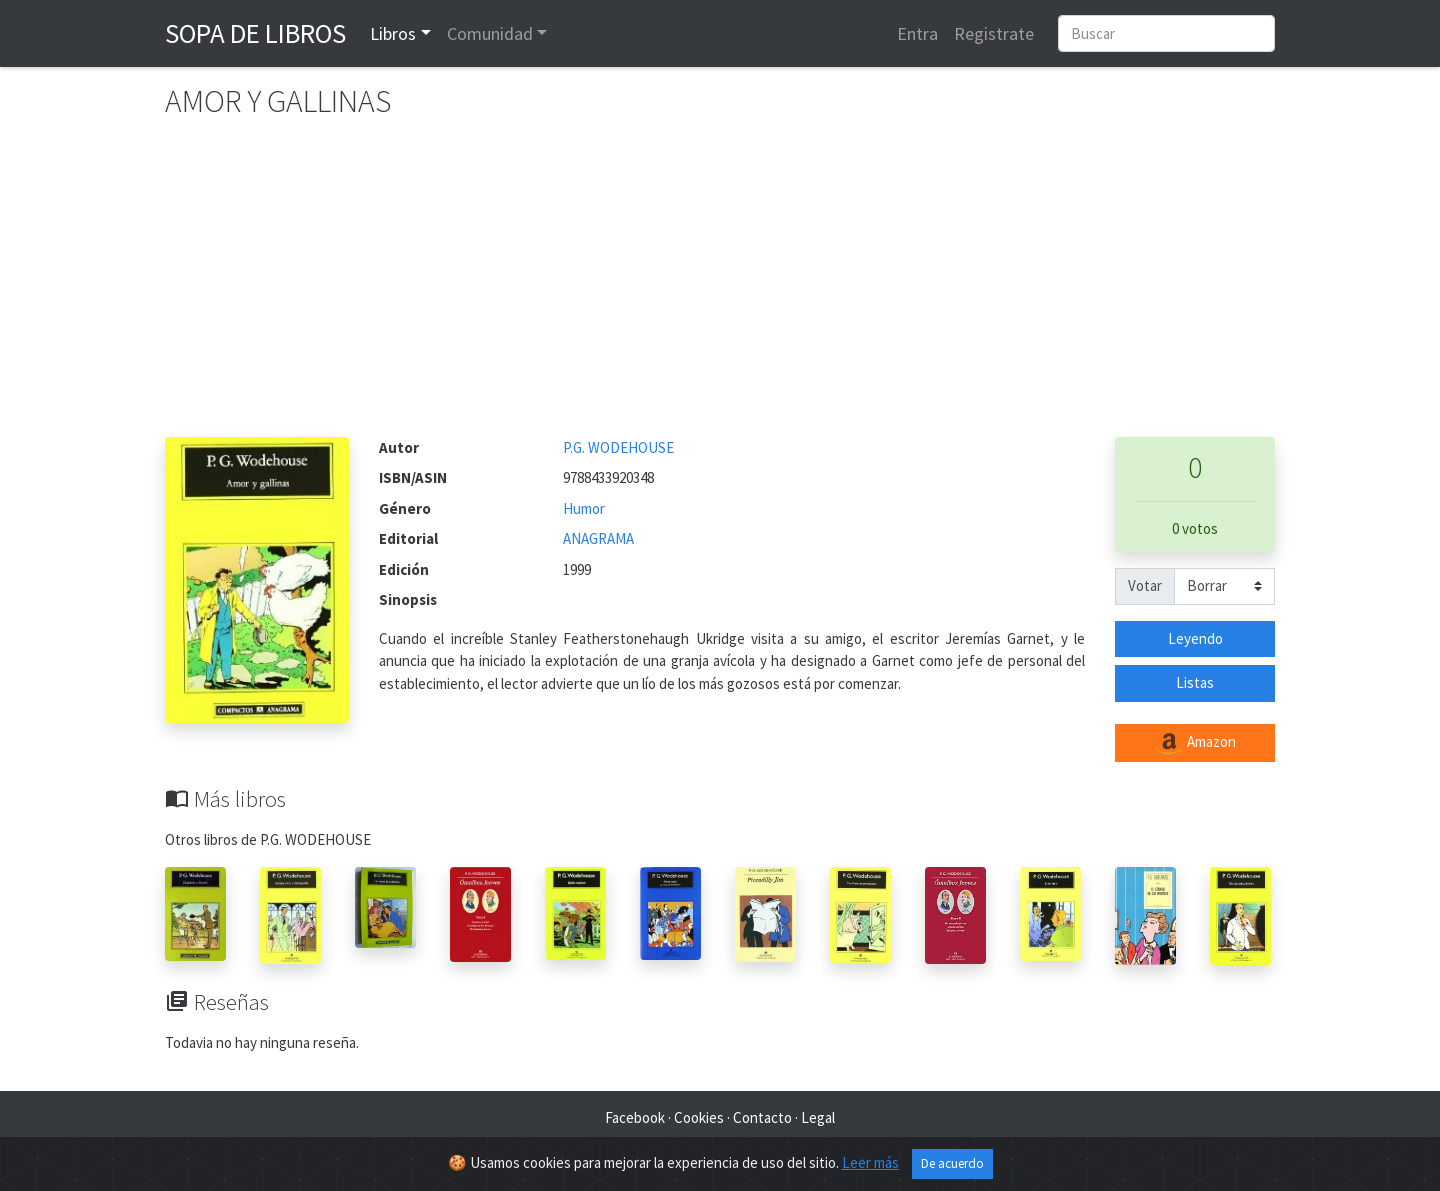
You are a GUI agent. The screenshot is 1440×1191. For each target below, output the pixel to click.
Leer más (870, 1162)
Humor (584, 508)
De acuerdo (952, 1163)
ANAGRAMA (598, 538)
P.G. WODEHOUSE (618, 447)
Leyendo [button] (1195, 638)
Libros (393, 33)
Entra (917, 33)
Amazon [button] (1195, 743)
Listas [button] (1195, 682)
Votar (1145, 585)
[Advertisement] (720, 287)
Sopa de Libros (255, 33)
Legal (818, 1117)
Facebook (635, 1117)
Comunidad (490, 33)
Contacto (762, 1117)
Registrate (994, 33)
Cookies (699, 1117)
